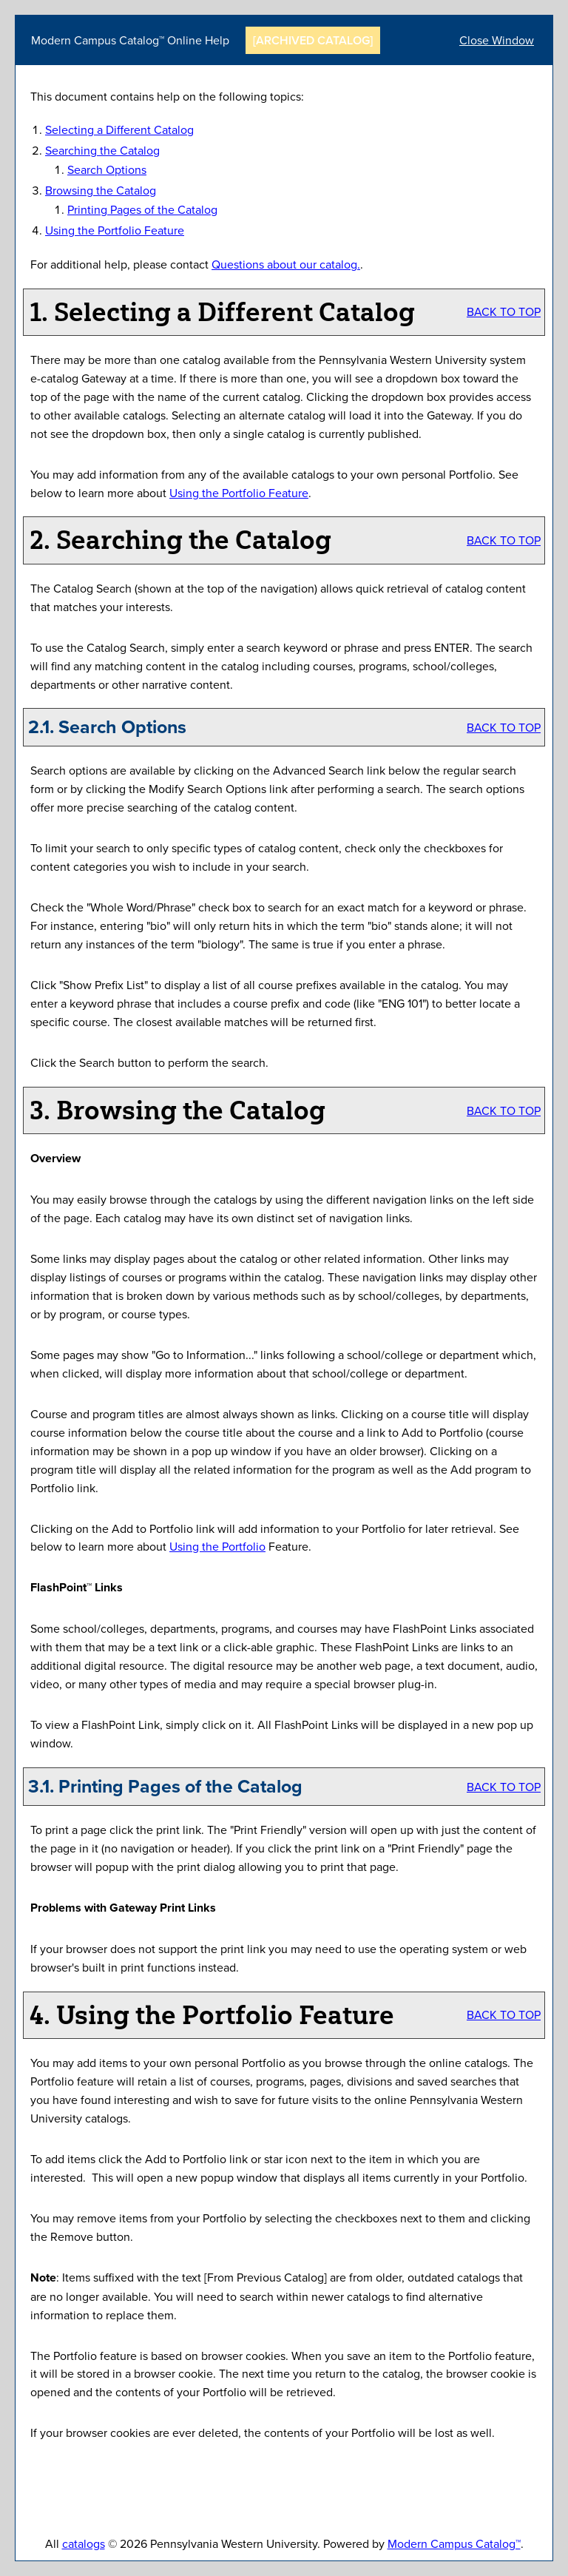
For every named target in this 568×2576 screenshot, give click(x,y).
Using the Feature (114, 230)
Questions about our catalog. (286, 264)
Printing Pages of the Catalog (142, 209)
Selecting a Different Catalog (119, 129)
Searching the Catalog (102, 150)
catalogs (83, 2543)
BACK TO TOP (504, 311)
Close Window (496, 40)
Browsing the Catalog (100, 190)
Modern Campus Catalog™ (454, 2543)
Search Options (106, 169)
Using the (217, 1546)
